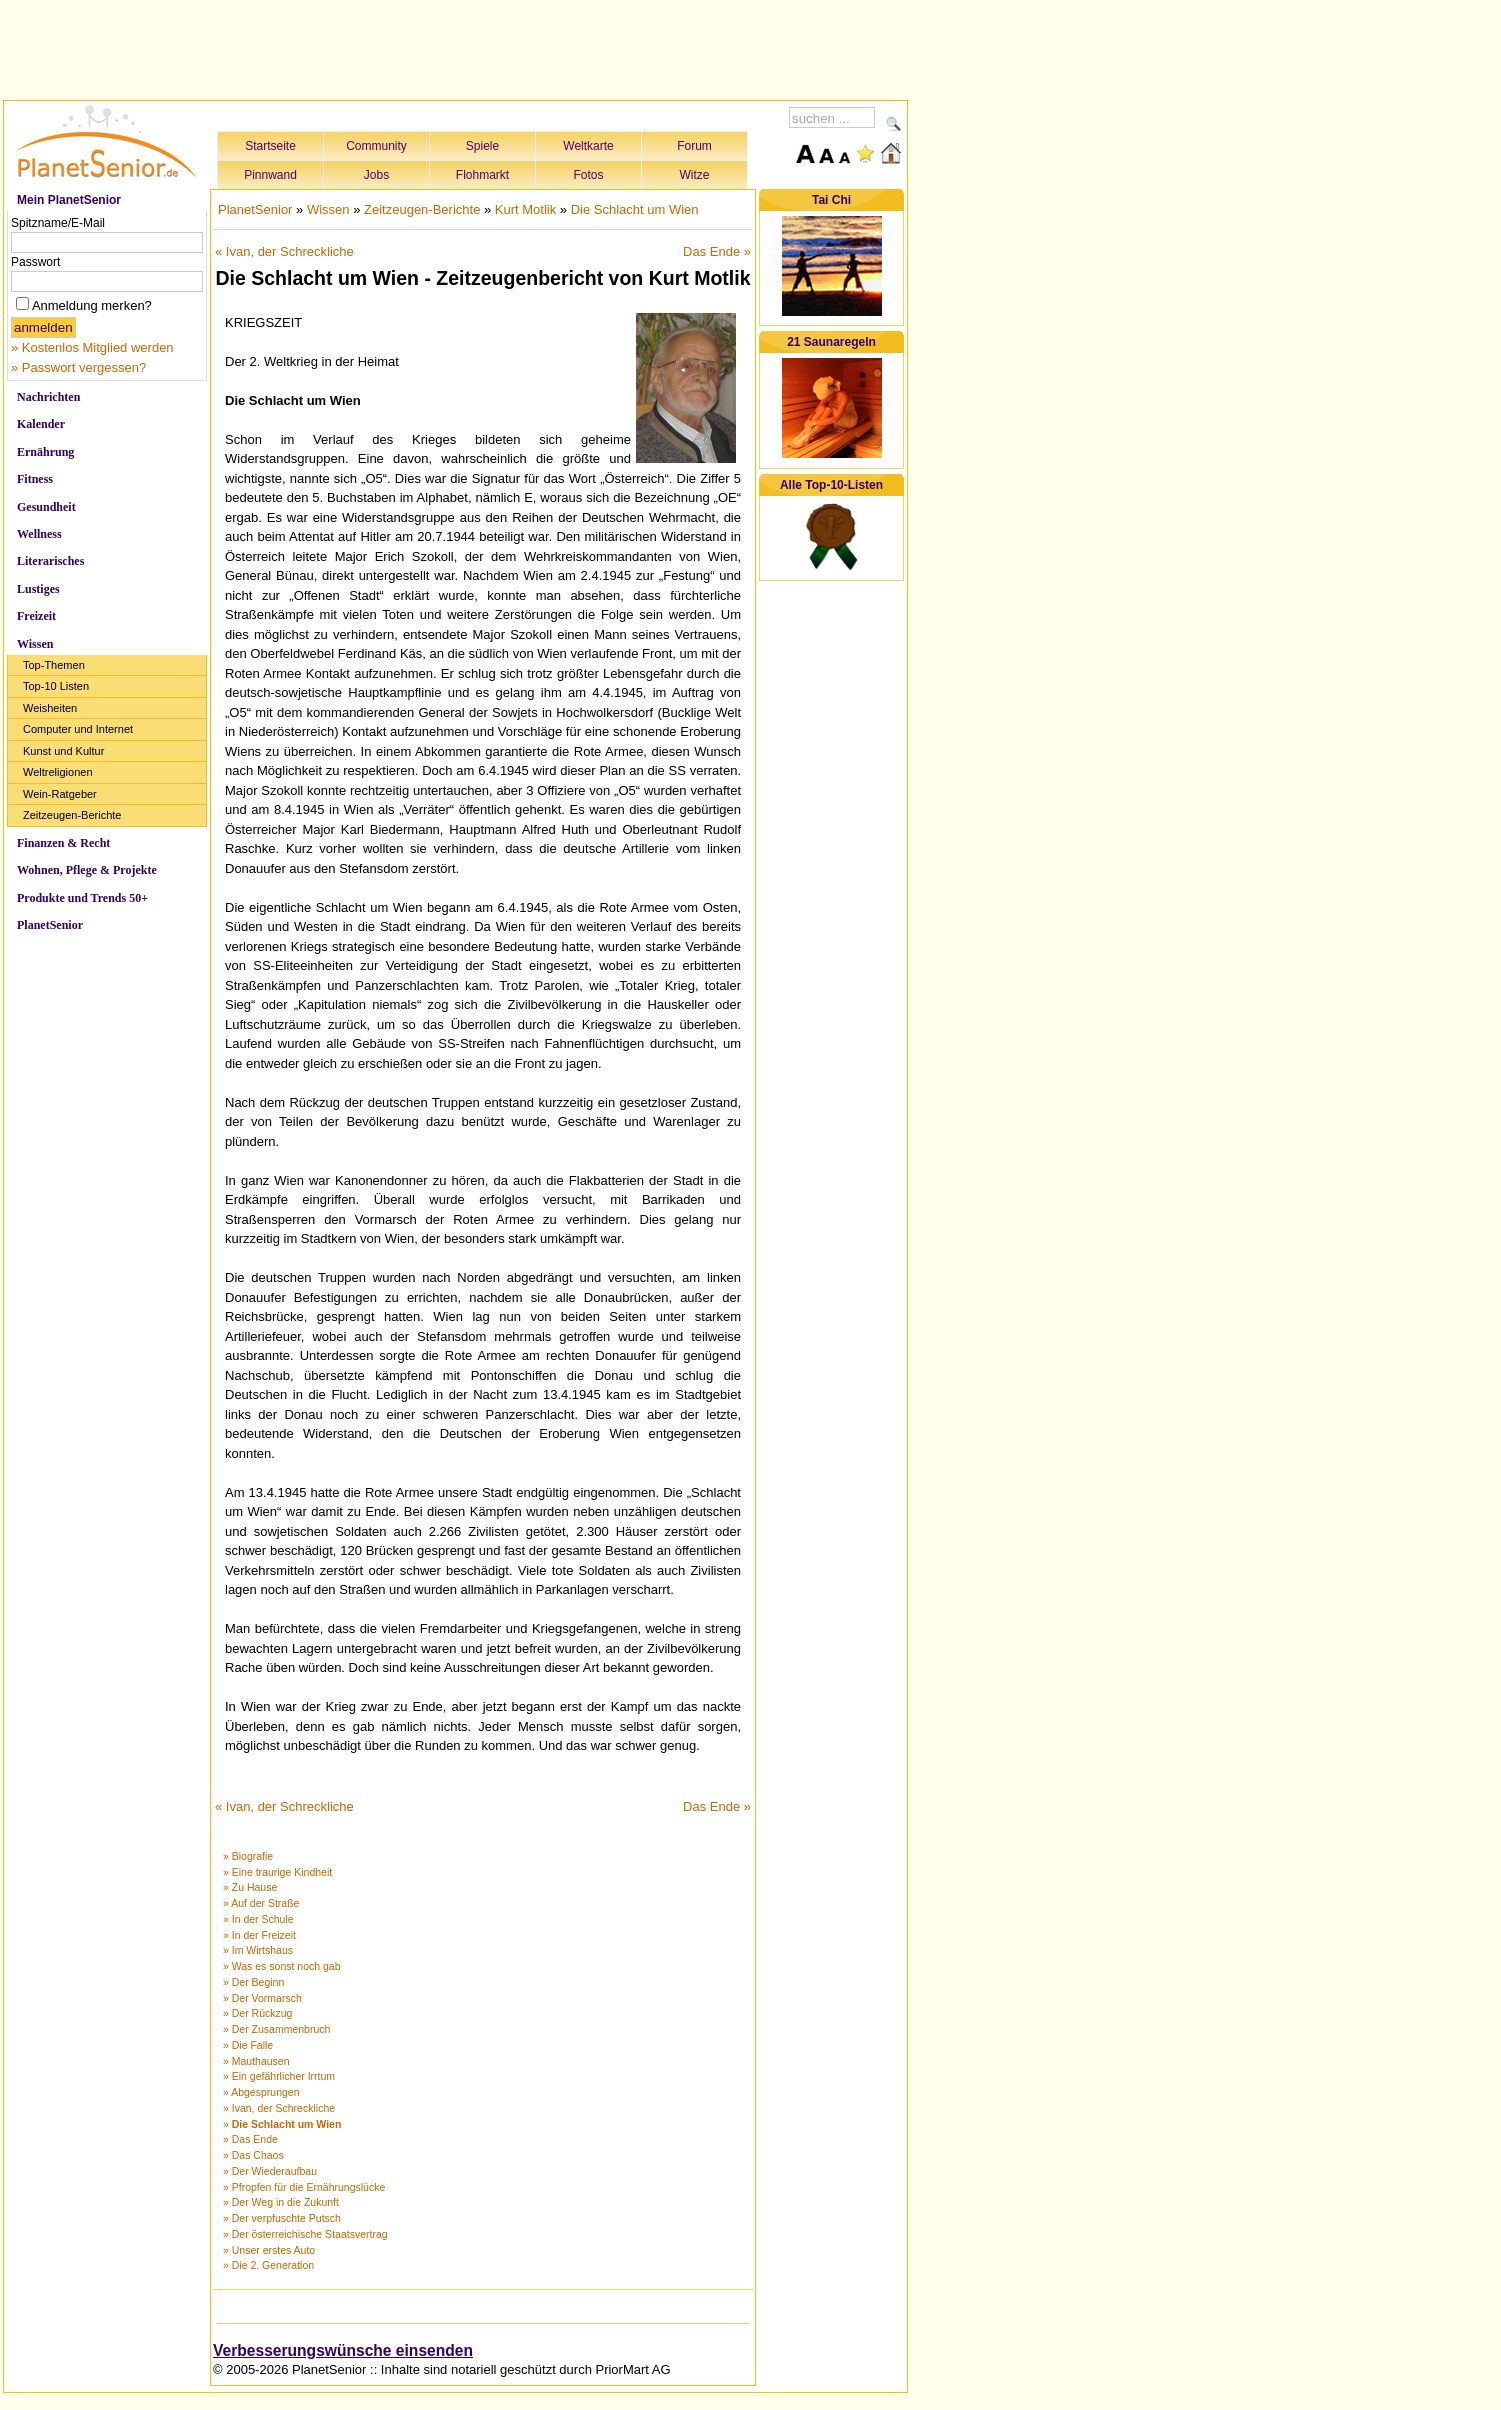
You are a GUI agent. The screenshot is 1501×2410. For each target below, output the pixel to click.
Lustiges (38, 589)
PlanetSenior (50, 925)
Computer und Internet (78, 729)
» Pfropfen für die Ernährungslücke (304, 2187)
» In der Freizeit (259, 1935)
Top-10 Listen (56, 686)
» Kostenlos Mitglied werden (92, 347)
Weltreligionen (58, 772)
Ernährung (45, 452)
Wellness (39, 534)
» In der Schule (258, 1919)
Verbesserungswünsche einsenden (343, 2350)
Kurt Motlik (525, 209)
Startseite (270, 146)
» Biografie (248, 1856)
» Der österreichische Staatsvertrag (305, 2234)
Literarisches (50, 561)
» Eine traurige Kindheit (277, 1872)
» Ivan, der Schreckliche (279, 2108)
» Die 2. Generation (268, 2265)
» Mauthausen (256, 2061)
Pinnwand (270, 175)
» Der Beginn (253, 1982)
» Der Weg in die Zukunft (281, 2202)
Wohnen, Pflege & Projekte (87, 870)
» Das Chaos (253, 2155)
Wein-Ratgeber (60, 794)
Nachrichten (48, 397)
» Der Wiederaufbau (270, 2171)
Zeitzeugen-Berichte (72, 815)
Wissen (35, 644)
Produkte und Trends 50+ (82, 898)
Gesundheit (46, 507)
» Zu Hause (250, 1887)
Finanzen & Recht (63, 843)
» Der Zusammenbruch (276, 2029)
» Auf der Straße (261, 1903)
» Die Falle (248, 2045)
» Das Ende (250, 2139)
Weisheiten (50, 708)
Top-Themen (54, 665)
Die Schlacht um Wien (635, 209)
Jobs (376, 175)
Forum (694, 146)
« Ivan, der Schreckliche (284, 251)
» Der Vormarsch (262, 1998)
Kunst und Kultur (63, 751)
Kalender (41, 424)
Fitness (35, 479)
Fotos (588, 175)
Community (376, 146)
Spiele (482, 146)
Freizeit (36, 616)
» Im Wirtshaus (258, 1950)
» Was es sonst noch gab (282, 1966)
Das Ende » (717, 251)
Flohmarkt (482, 175)
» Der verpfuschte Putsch (282, 2218)
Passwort (35, 262)
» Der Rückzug (257, 2013)
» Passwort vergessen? (78, 367)
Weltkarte (588, 146)
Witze (695, 175)
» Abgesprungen (261, 2092)
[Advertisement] (456, 47)
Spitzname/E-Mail (58, 223)
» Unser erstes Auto (269, 2250)
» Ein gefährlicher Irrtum (279, 2076)
